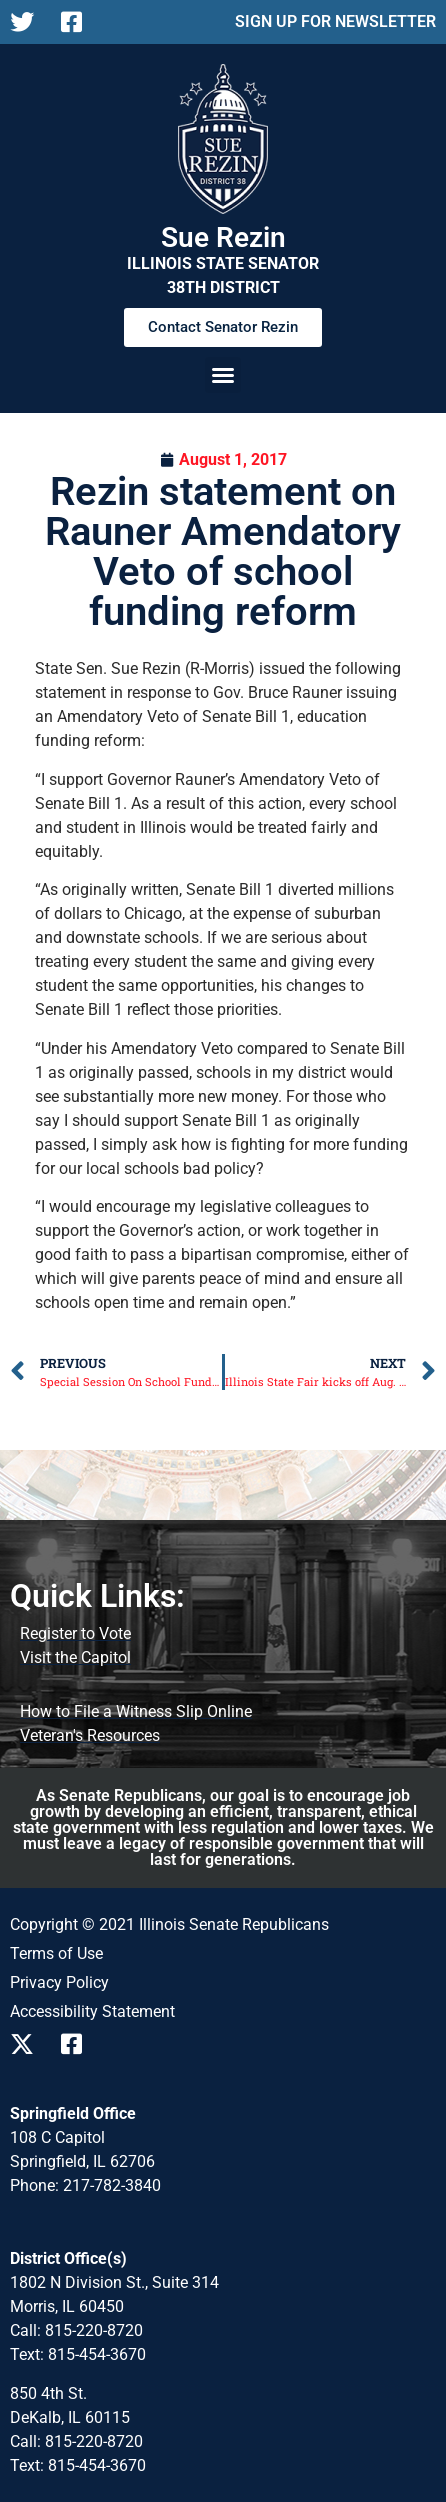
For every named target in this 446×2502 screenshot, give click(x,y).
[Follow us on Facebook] (78, 22)
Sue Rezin (223, 237)
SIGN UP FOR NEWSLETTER (335, 21)
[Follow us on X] (27, 22)
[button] (223, 375)
